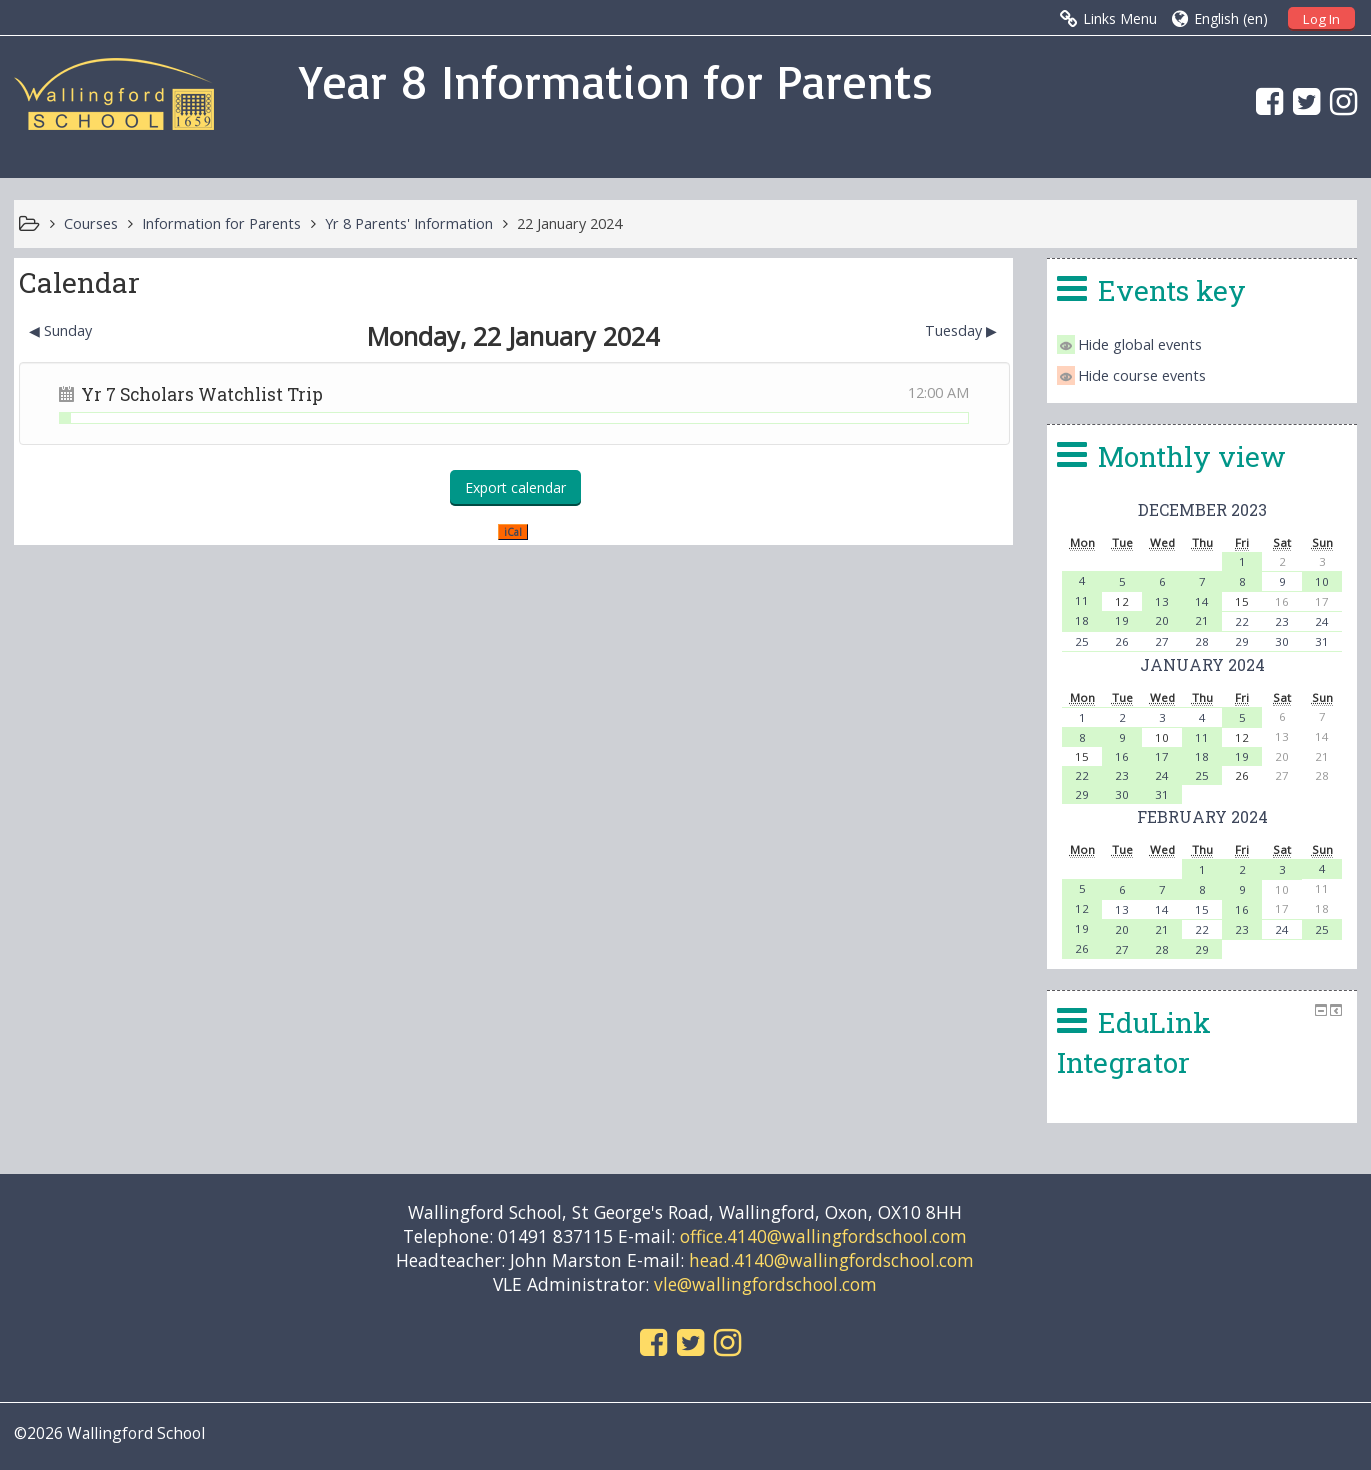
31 (1322, 641)
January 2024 (1202, 664)
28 (1202, 641)
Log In (1321, 19)
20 (1162, 620)
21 (1202, 620)
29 (1242, 641)
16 (1122, 756)
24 (1322, 621)
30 (1282, 641)
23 (1282, 621)
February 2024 (1202, 816)
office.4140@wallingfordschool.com (823, 1236)
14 (1202, 601)
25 (1082, 641)
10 (1322, 581)
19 (1122, 620)
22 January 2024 (569, 223)
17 (1162, 756)
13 (1162, 601)
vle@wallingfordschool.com (765, 1284)
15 (1202, 909)
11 (1082, 600)
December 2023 (1202, 509)
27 (1162, 641)
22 (1242, 621)
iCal (513, 532)
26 (1122, 641)
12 (1082, 908)
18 (1082, 620)
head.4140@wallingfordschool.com (831, 1260)
